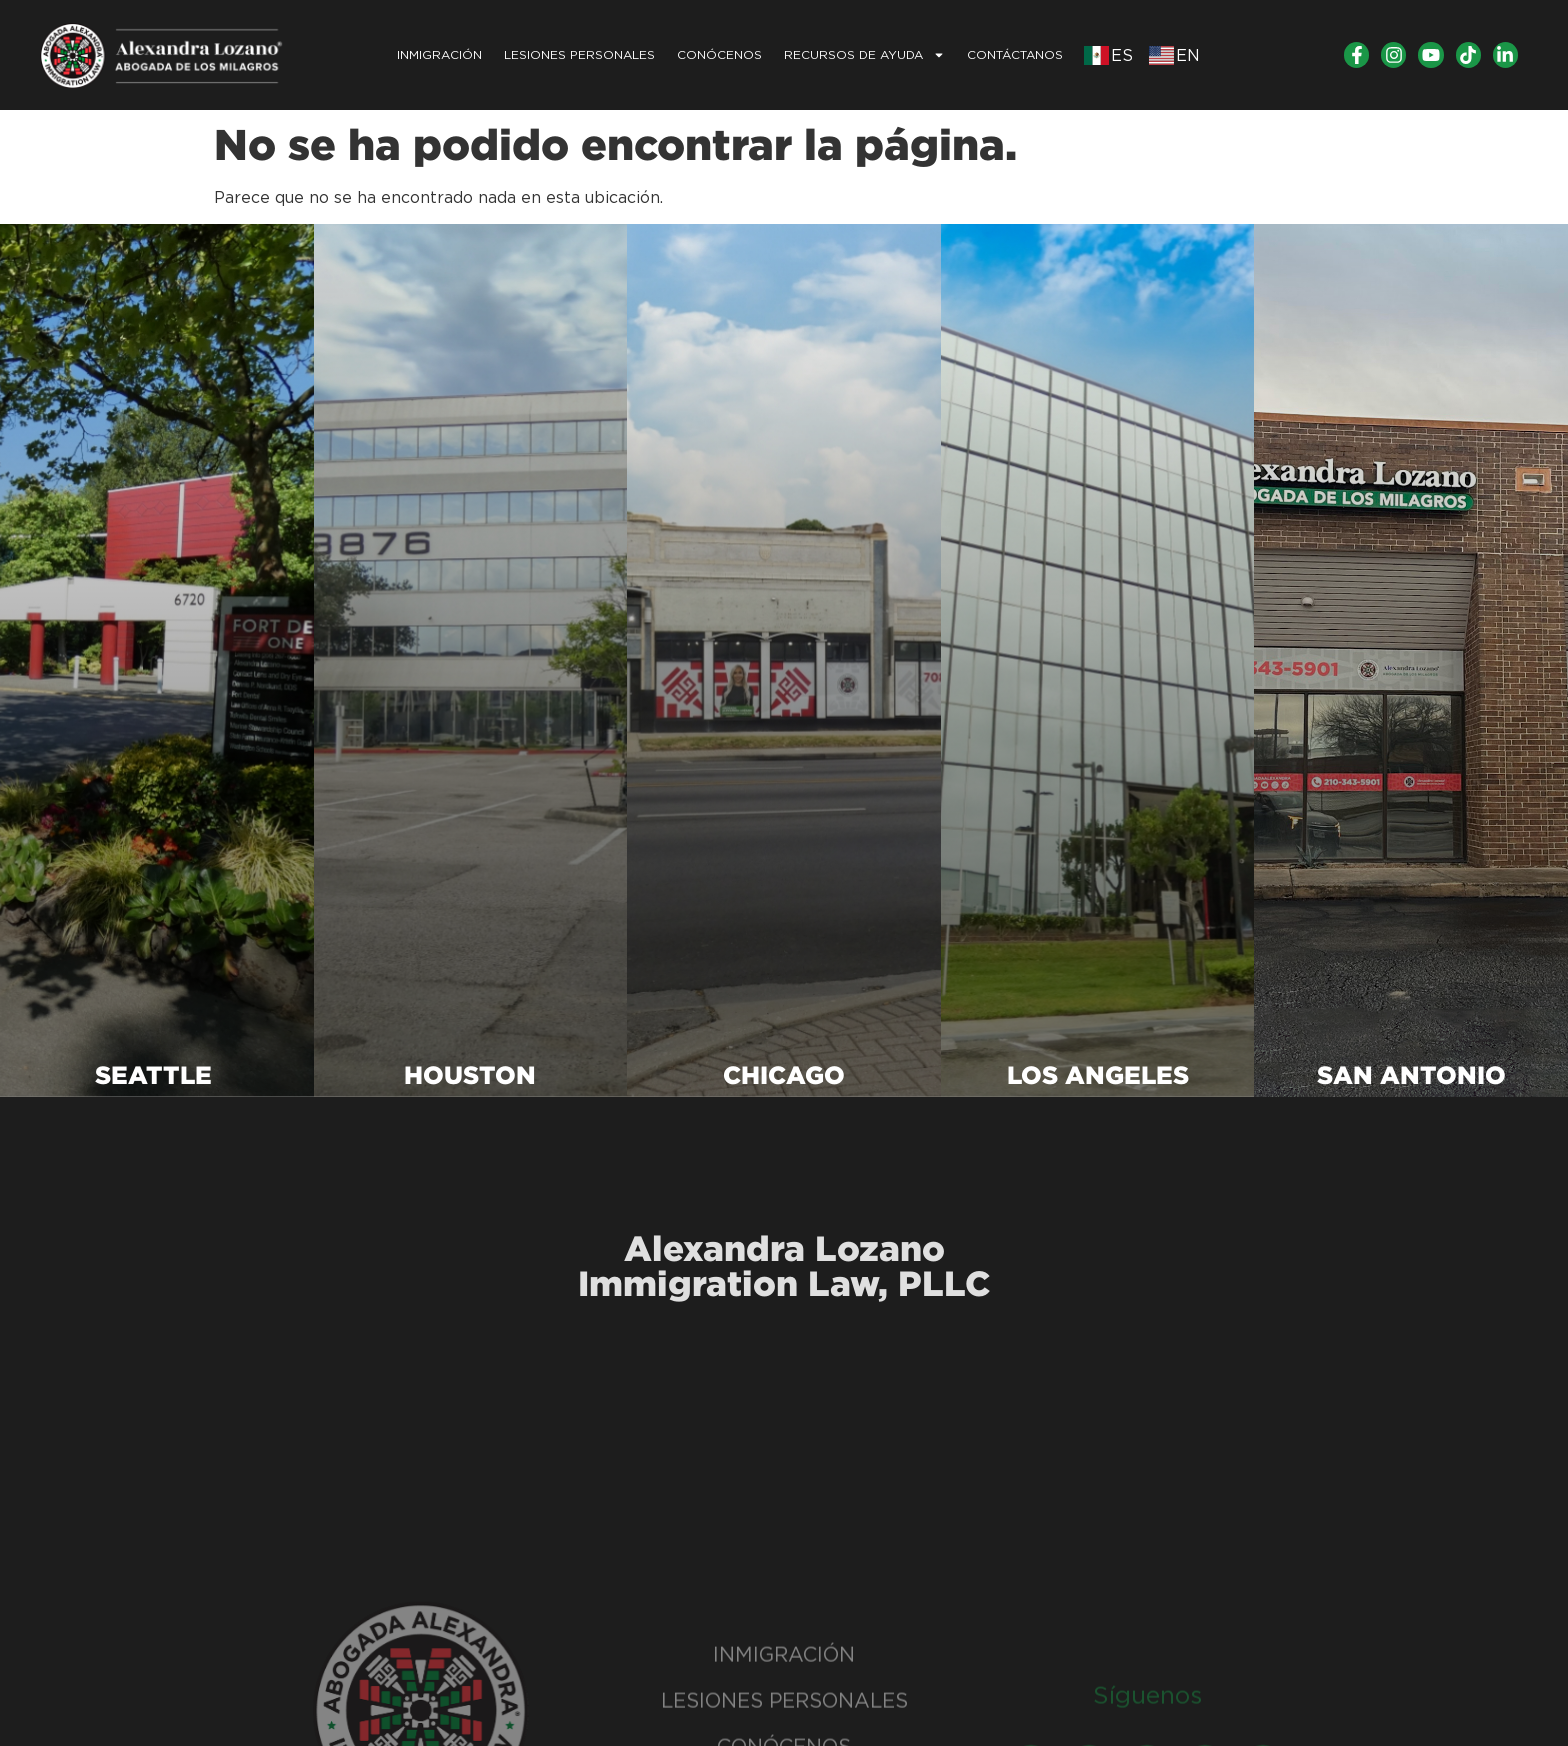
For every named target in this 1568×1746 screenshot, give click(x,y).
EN (1188, 55)
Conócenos (719, 54)
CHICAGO (784, 1074)
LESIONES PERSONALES (579, 54)
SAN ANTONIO (1411, 1074)
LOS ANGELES (1098, 1074)
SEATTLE (157, 1074)
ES (1122, 55)
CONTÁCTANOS (1015, 54)
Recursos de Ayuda (864, 55)
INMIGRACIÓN (439, 54)
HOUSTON (470, 1074)
